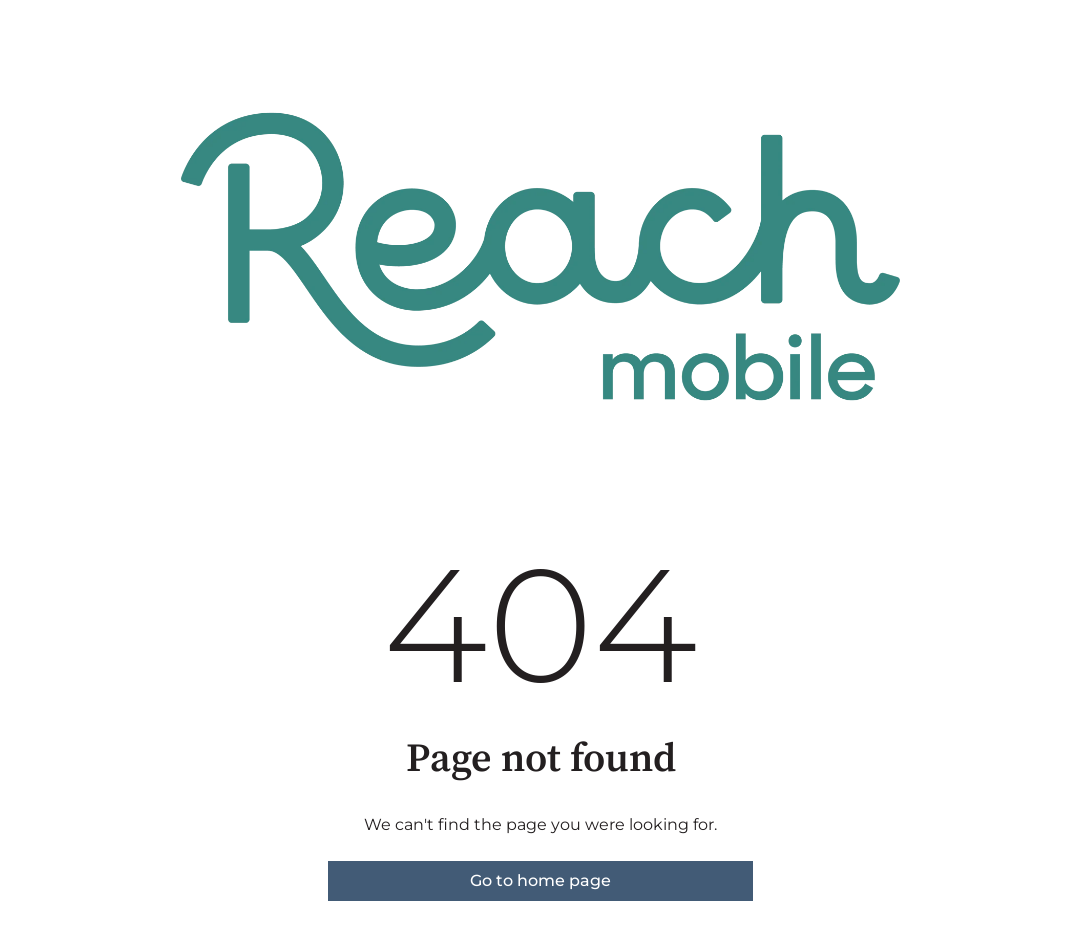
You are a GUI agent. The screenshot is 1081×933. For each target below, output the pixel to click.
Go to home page (540, 880)
